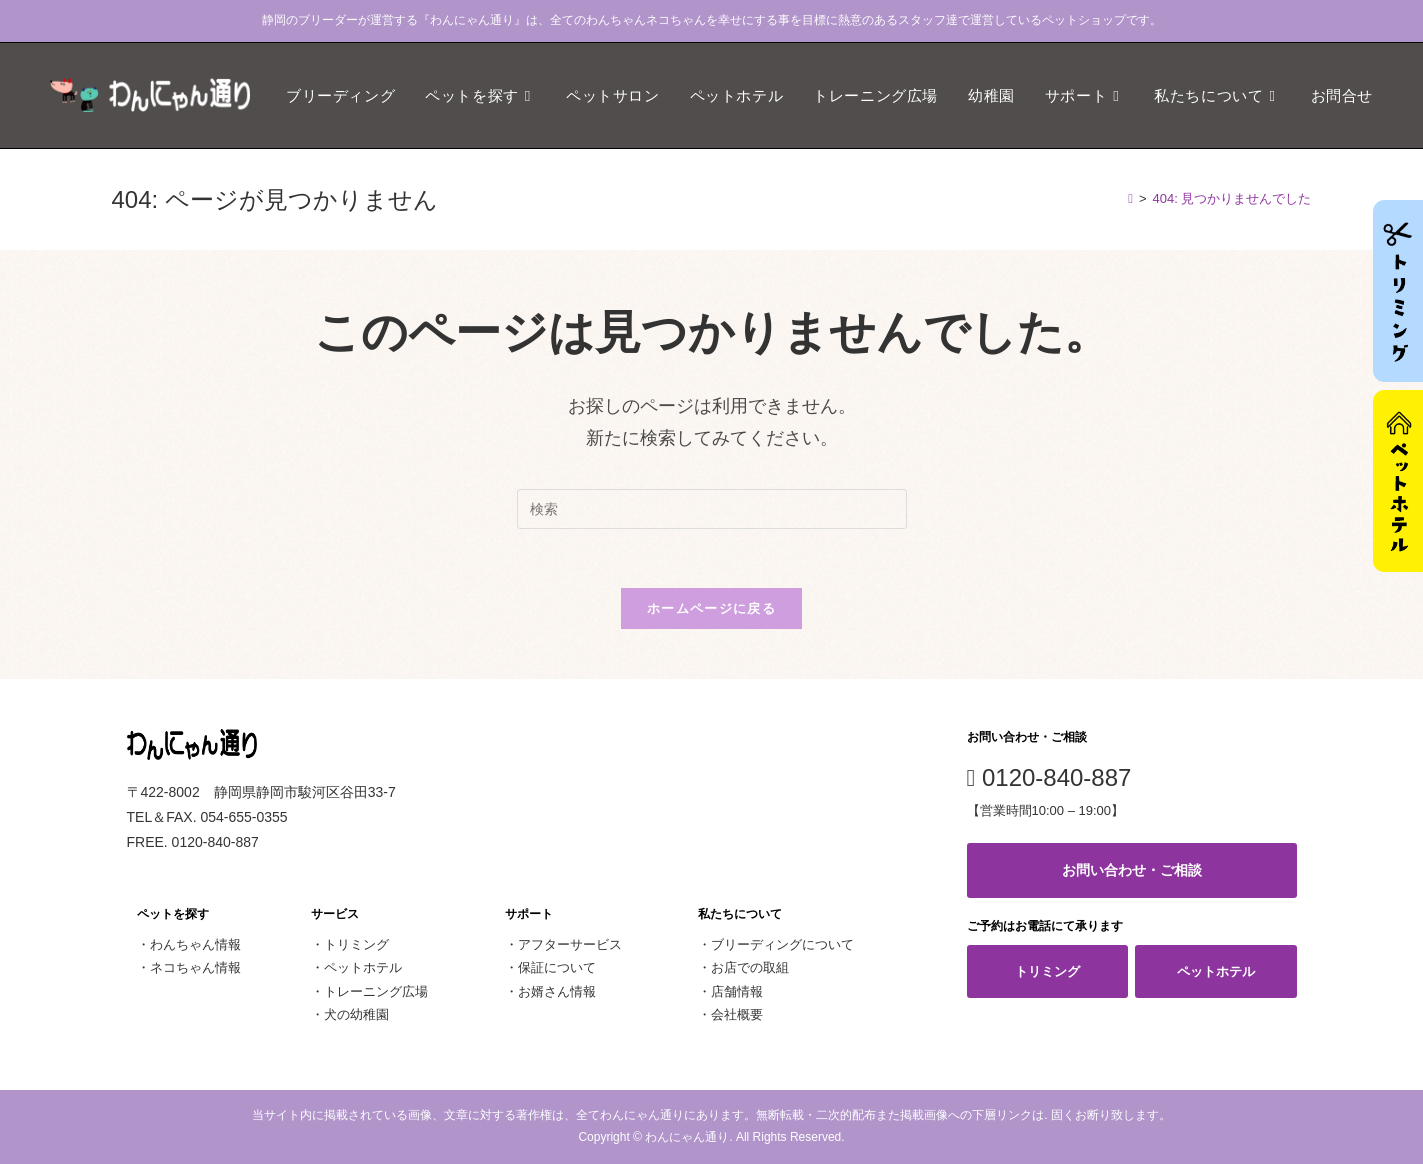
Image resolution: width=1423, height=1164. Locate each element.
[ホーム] (1130, 198)
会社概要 (737, 1015)
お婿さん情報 (557, 991)
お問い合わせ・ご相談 (1132, 871)
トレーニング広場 (376, 991)
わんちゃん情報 (195, 945)
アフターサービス (570, 945)
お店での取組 (750, 968)
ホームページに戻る (711, 609)
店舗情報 (737, 991)
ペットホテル (363, 968)
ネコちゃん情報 (195, 968)
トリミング (356, 945)
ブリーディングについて (782, 945)
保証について (557, 968)
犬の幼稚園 (356, 1015)
